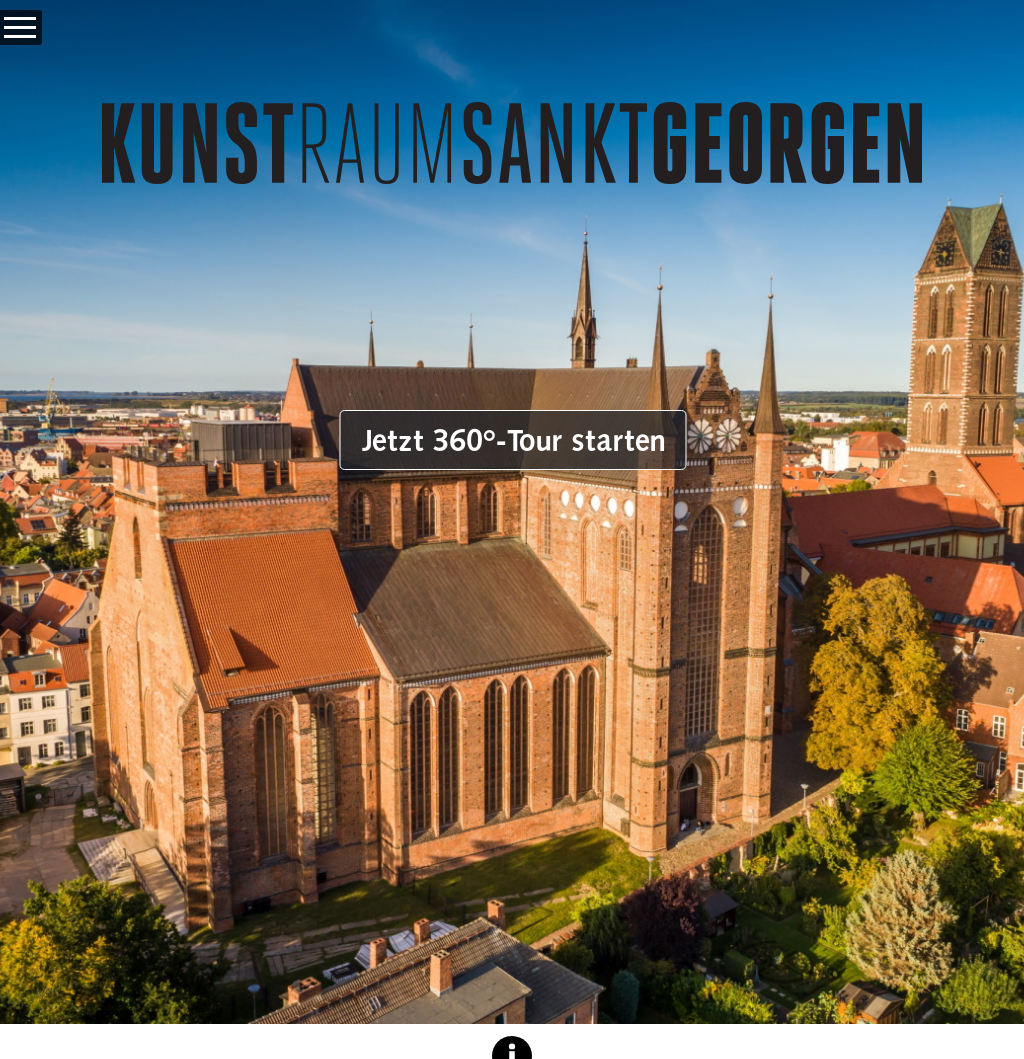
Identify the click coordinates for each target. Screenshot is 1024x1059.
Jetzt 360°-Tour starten (513, 440)
